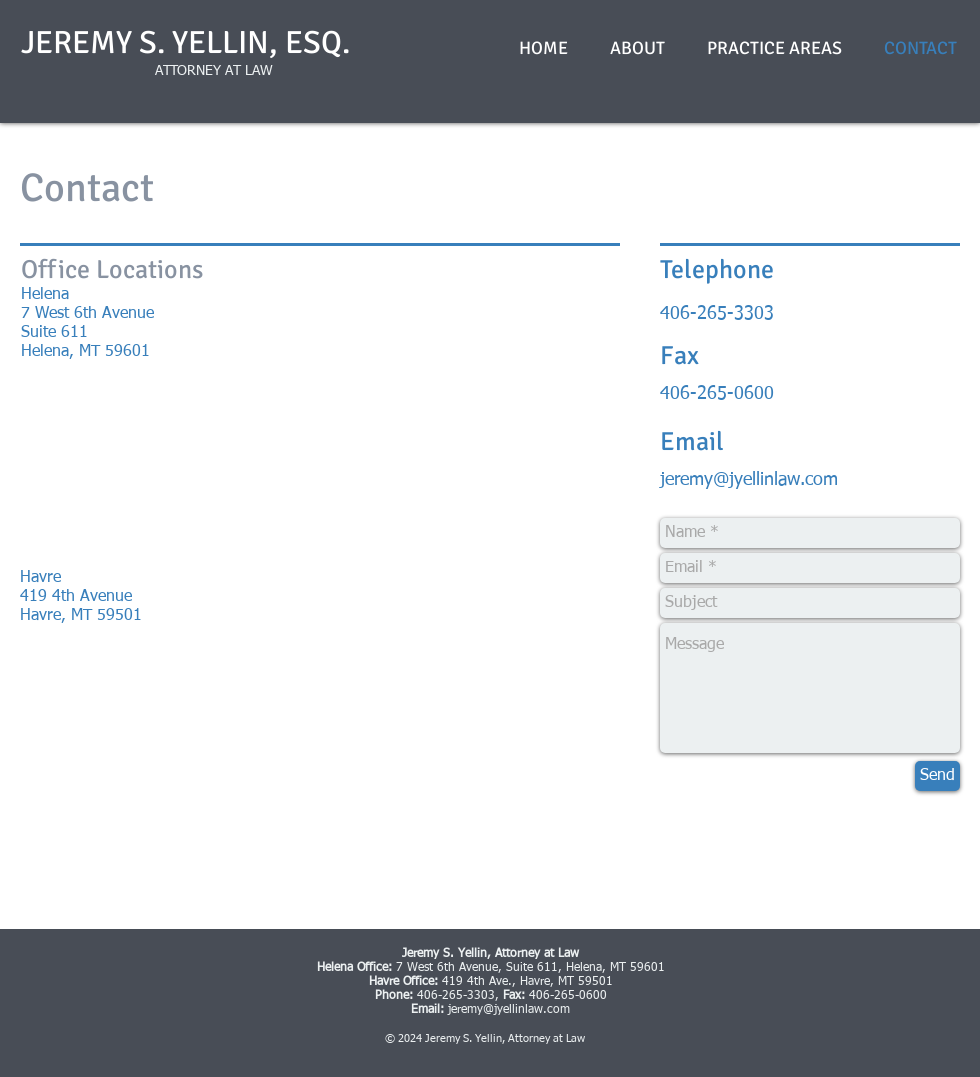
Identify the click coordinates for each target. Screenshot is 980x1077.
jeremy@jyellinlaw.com (749, 480)
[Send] (937, 776)
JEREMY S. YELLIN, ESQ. (185, 42)
